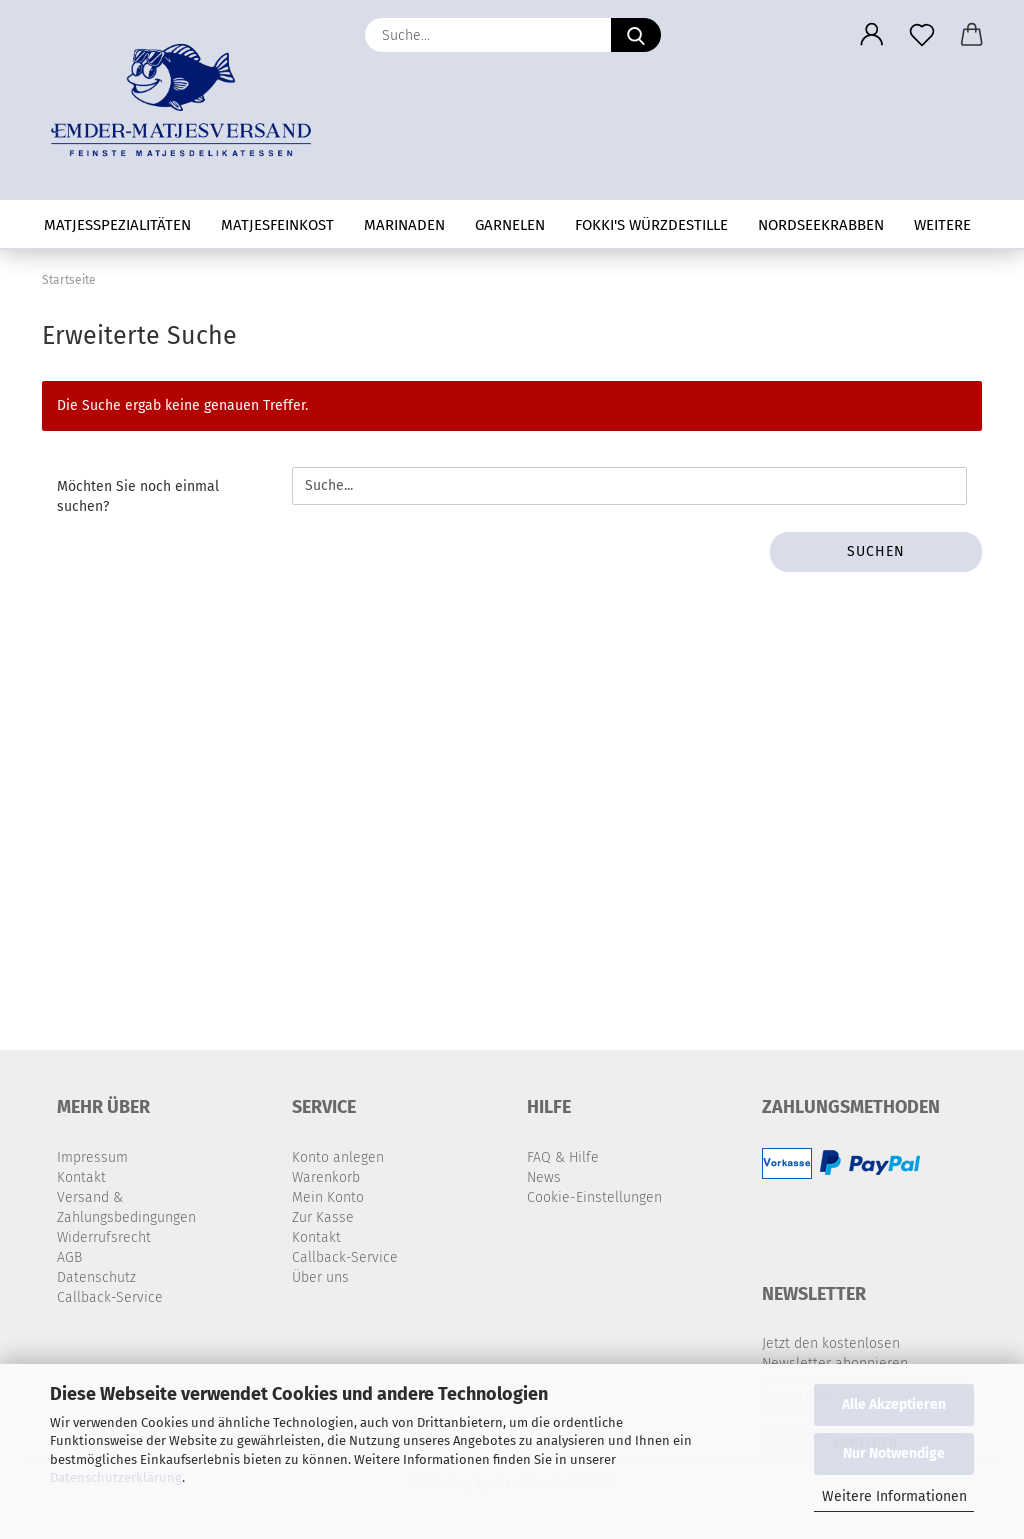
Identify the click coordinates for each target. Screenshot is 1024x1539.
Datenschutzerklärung (116, 1477)
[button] (872, 35)
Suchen (876, 551)
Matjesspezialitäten (117, 225)
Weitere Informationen (894, 1496)
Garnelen (510, 225)
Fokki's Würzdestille (651, 225)
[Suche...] (636, 35)
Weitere (942, 225)
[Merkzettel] (922, 35)
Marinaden (404, 225)
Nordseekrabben (821, 225)
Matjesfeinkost (277, 225)
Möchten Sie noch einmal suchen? (138, 496)
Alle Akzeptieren (894, 1404)
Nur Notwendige (894, 1453)
